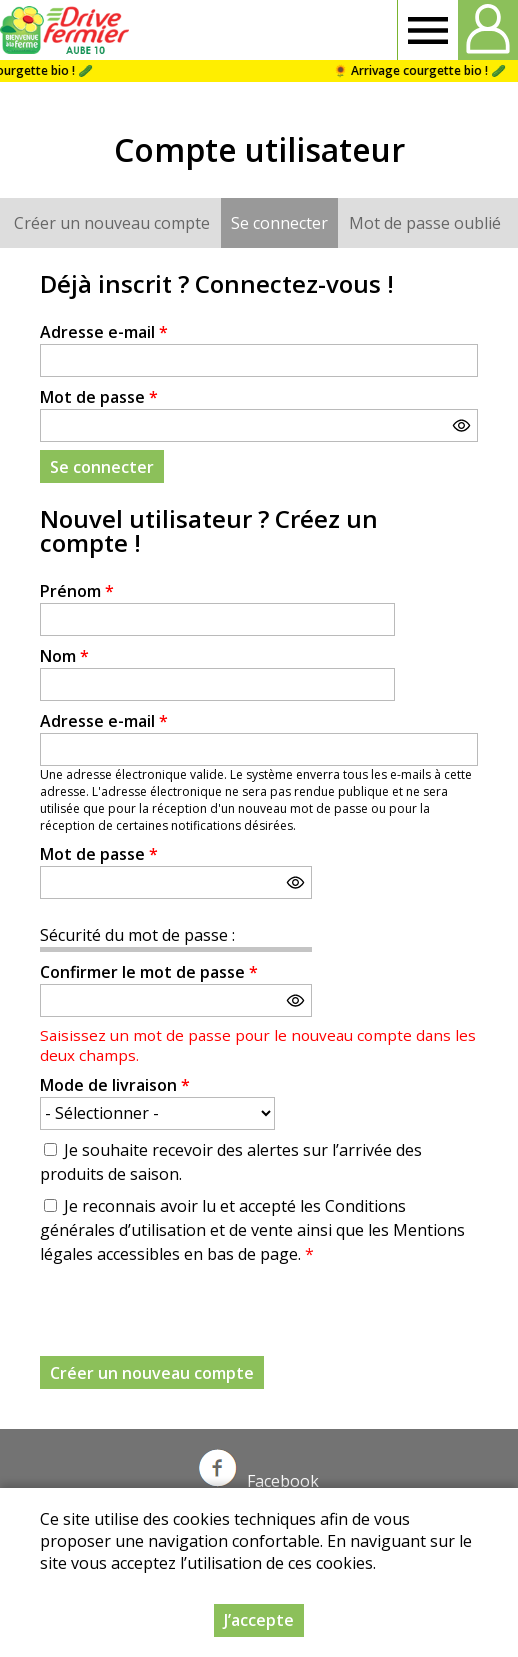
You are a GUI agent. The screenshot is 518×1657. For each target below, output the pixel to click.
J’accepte (259, 1620)
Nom (64, 656)
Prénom (77, 591)
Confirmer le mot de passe (149, 972)
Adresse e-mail (104, 332)
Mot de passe (99, 397)
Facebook (259, 1481)
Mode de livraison (115, 1085)
